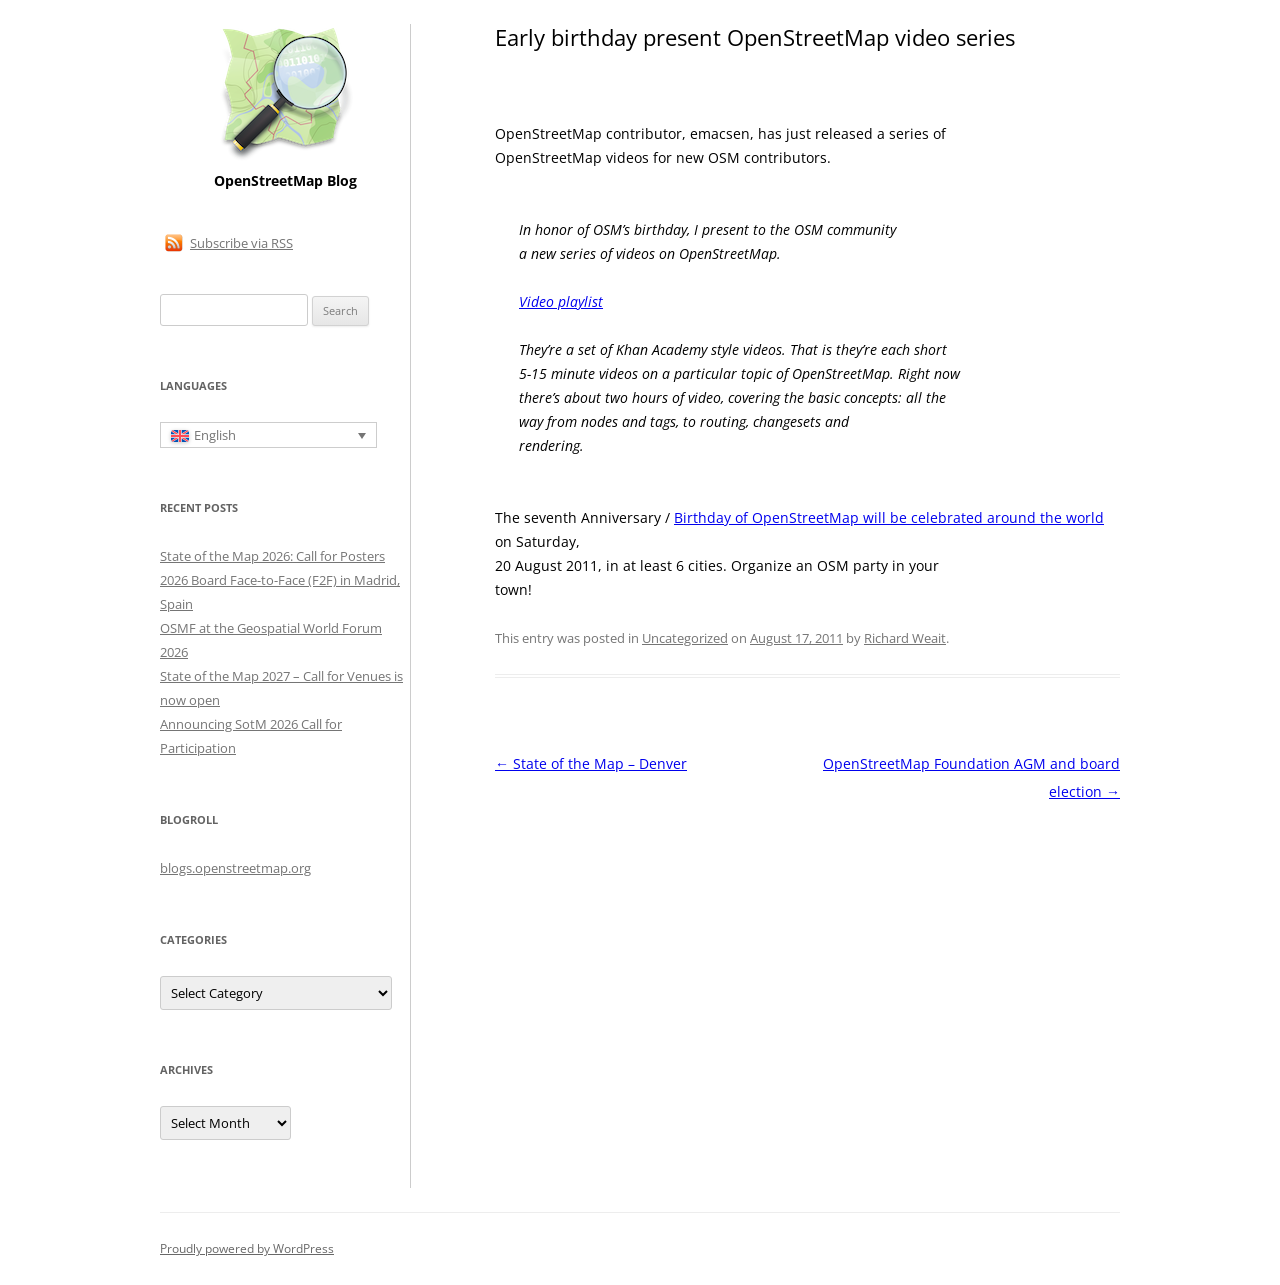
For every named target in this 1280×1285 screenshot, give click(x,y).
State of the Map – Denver (591, 763)
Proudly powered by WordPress (247, 1248)
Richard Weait (905, 638)
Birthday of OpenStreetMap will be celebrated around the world (889, 517)
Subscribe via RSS (241, 243)
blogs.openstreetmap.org (235, 868)
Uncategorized (685, 638)
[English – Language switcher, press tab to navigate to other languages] (268, 435)
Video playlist (561, 301)
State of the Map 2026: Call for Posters (272, 556)
